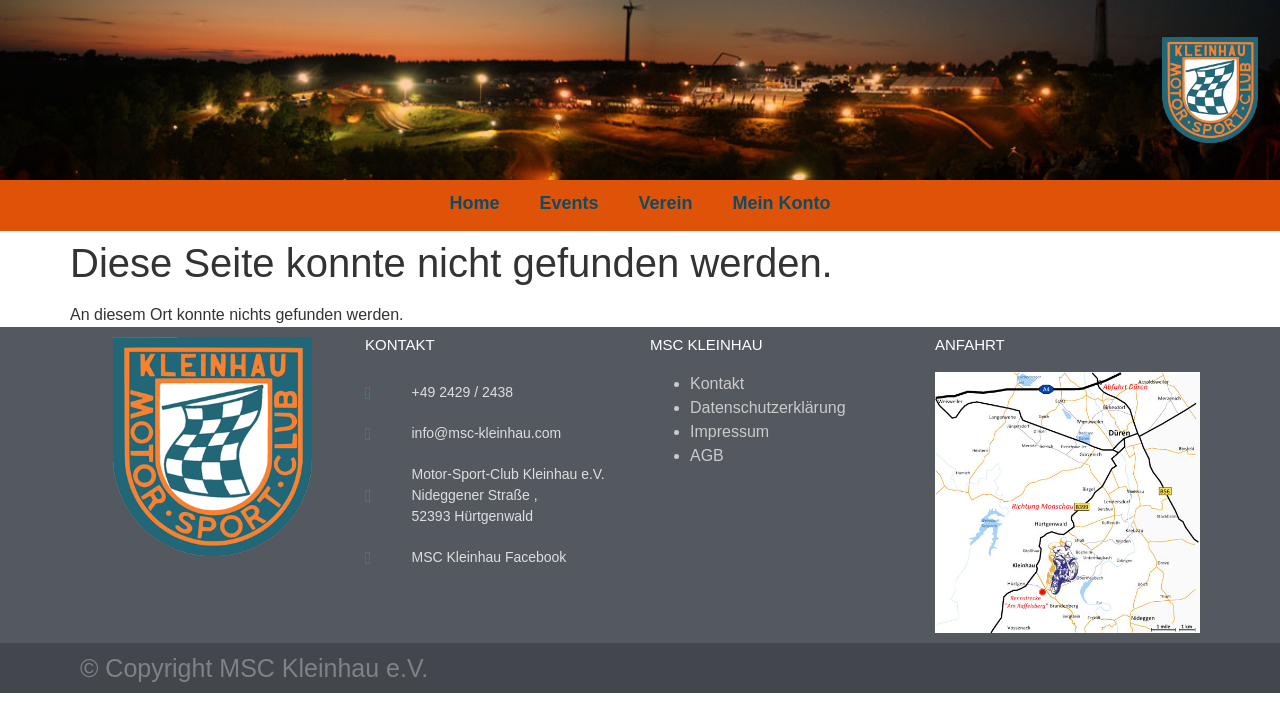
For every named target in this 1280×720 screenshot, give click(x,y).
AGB (707, 455)
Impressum (729, 431)
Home (474, 203)
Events (568, 203)
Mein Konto (782, 203)
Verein (666, 203)
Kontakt (717, 383)
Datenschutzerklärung (768, 407)
